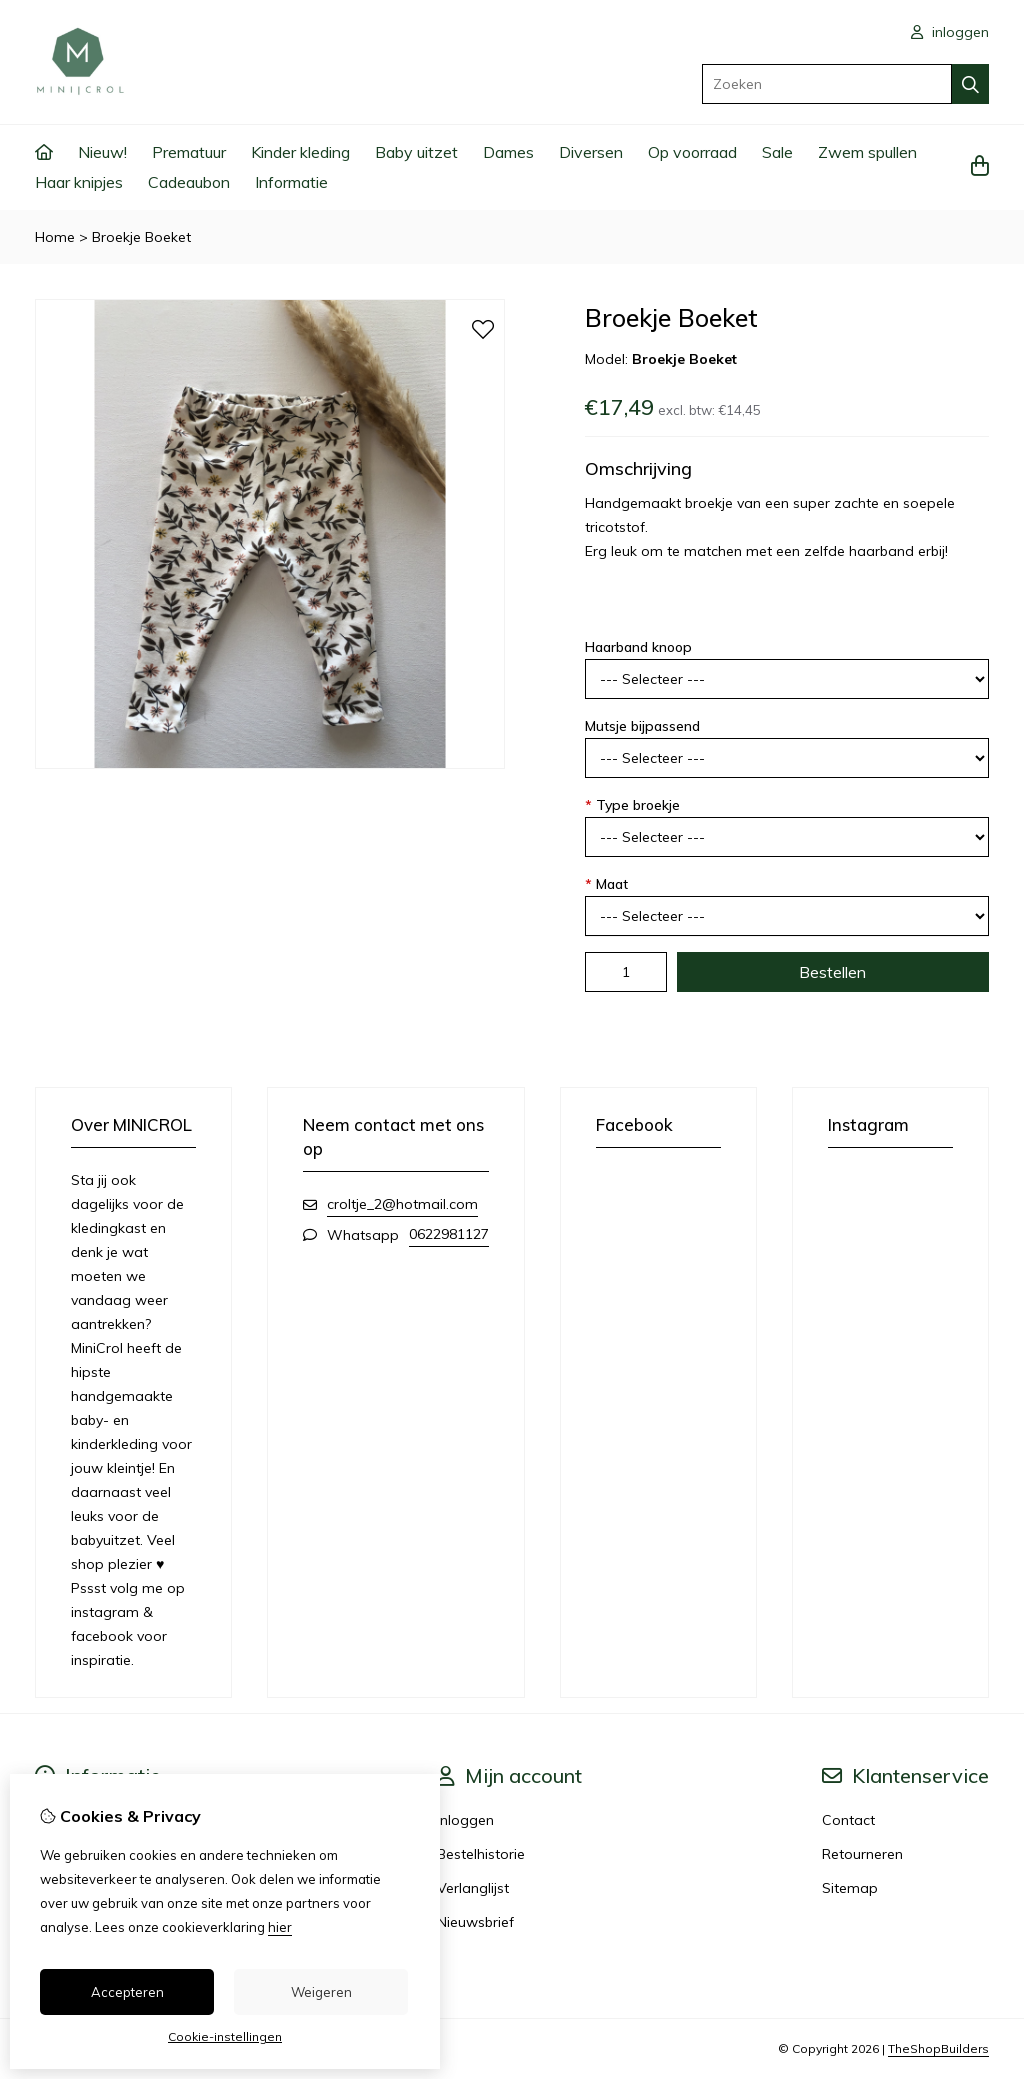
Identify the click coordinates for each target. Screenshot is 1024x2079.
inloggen (950, 32)
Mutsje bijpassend (642, 726)
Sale (777, 152)
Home (55, 237)
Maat (606, 884)
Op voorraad (692, 152)
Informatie (291, 182)
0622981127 (449, 1234)
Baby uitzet (416, 152)
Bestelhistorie (481, 1854)
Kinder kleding (300, 152)
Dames (508, 152)
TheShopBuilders (938, 2048)
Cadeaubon (189, 182)
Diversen (591, 152)
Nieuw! (102, 152)
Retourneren (862, 1854)
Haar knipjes (79, 182)
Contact (848, 1820)
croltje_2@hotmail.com (402, 1204)
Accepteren (127, 1992)
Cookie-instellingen (225, 2036)
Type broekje (632, 805)
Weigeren (321, 1992)
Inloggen (465, 1820)
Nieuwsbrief (475, 1922)
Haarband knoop (638, 647)
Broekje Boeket (141, 237)
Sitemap (850, 1888)
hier (280, 1927)
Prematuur (189, 152)
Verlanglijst (473, 1888)
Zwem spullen (867, 152)
